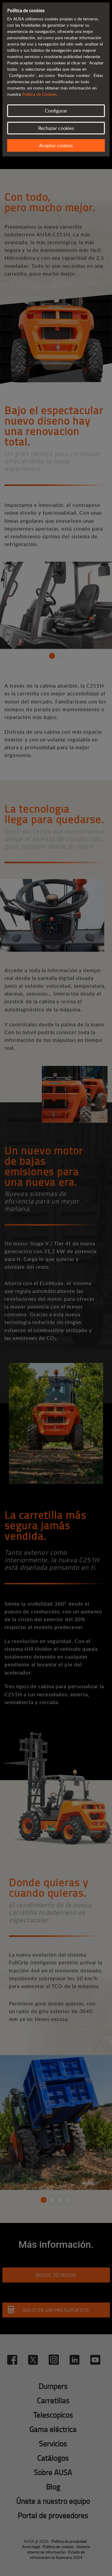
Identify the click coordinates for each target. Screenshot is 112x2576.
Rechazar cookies (56, 128)
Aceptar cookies (56, 145)
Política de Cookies (39, 94)
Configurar (56, 110)
